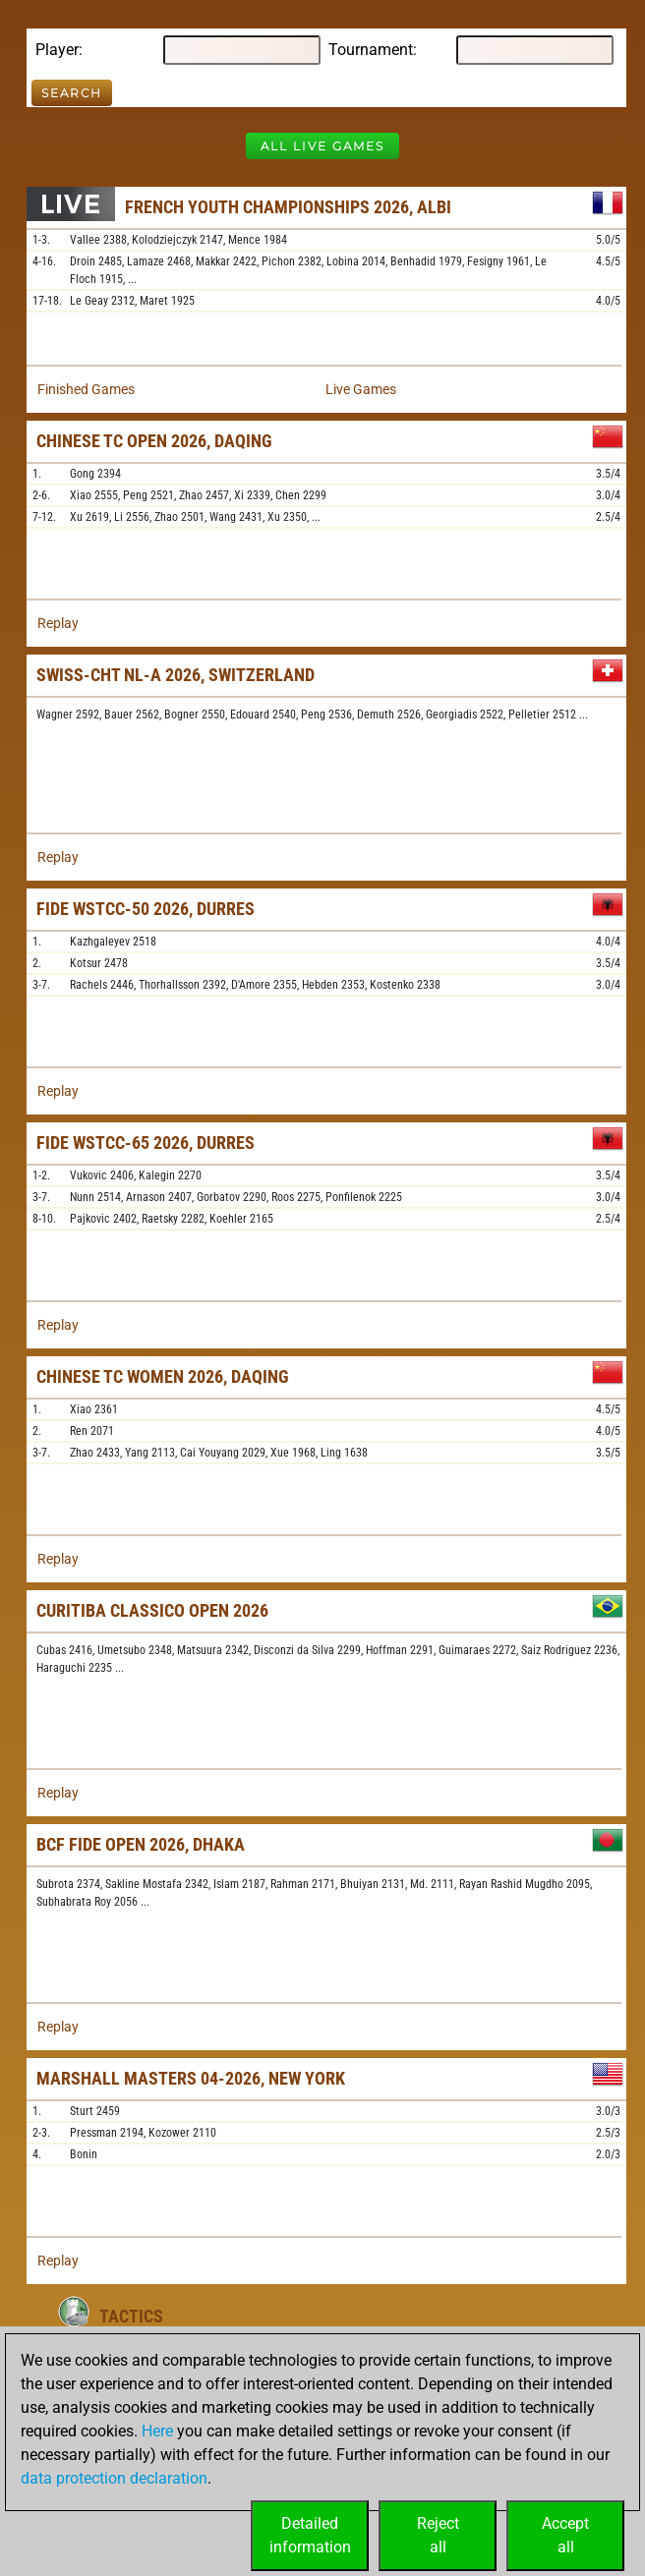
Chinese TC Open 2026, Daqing (154, 440)
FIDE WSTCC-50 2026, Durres (145, 908)
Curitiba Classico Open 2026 (152, 1610)
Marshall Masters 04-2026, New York (190, 2078)
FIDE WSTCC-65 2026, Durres (145, 1142)
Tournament (370, 49)
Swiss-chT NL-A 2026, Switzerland (175, 674)
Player (57, 49)
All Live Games (322, 146)
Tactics (131, 2316)
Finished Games (86, 389)
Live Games (360, 389)
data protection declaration (114, 2478)
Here (157, 2431)
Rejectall (438, 2535)
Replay (58, 623)
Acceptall (565, 2535)
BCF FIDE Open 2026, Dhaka (140, 1844)
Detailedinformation (310, 2535)
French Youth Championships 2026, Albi (288, 207)
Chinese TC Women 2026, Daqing (162, 1376)
